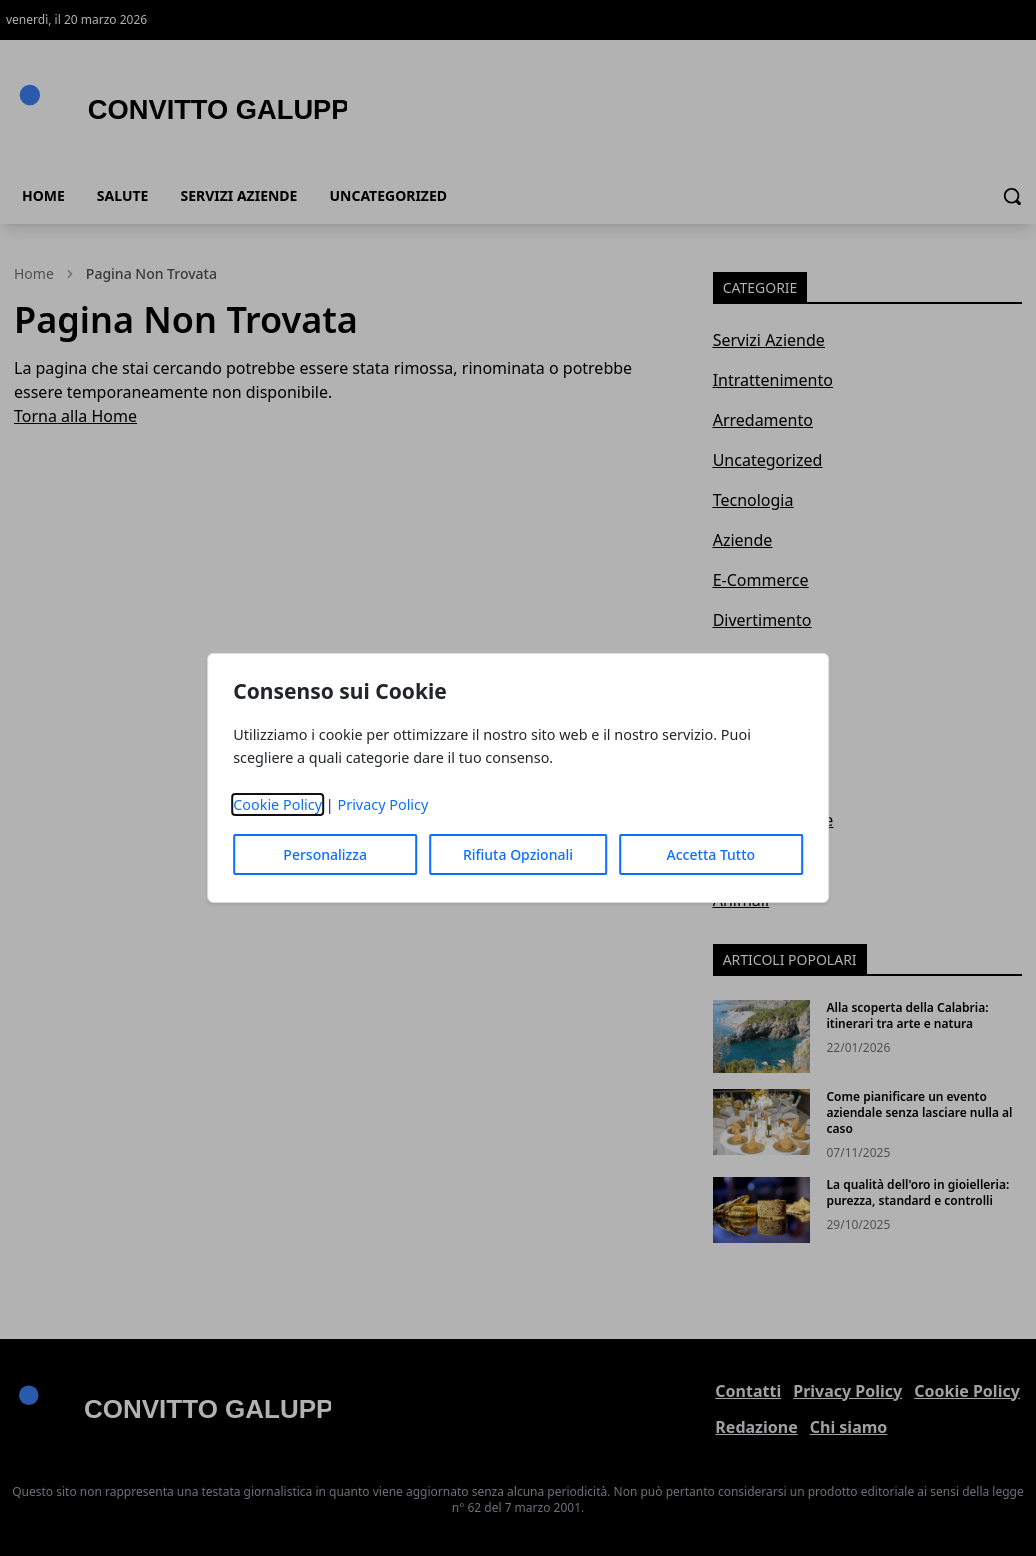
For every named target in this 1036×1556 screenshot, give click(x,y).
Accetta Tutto (711, 854)
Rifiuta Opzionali (518, 854)
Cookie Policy (277, 804)
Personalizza (325, 854)
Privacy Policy (382, 804)
